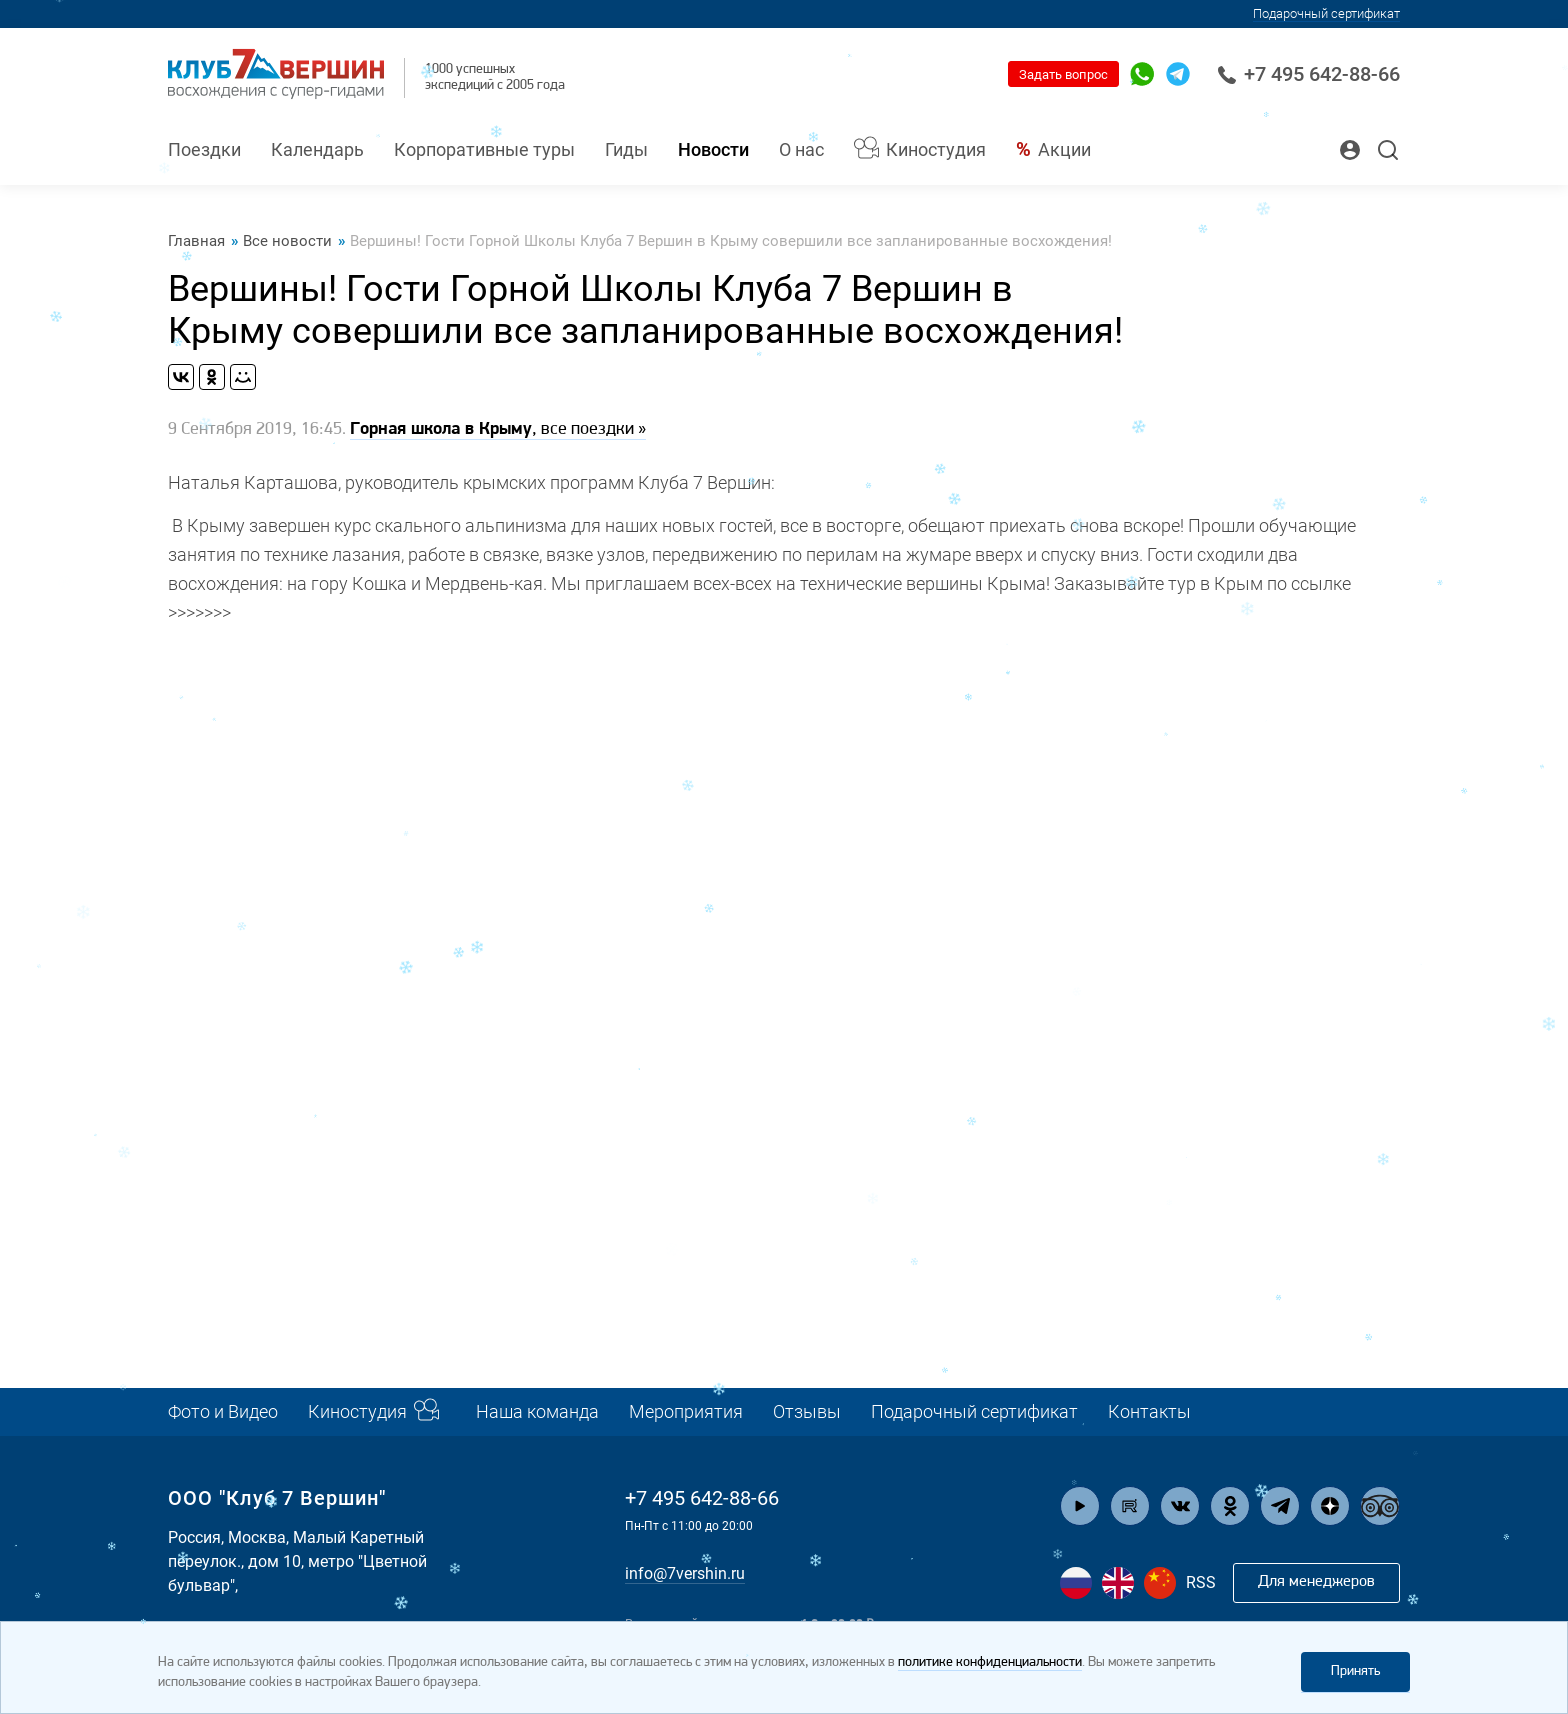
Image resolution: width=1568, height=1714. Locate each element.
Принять (1355, 1671)
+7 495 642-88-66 (1308, 74)
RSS (1201, 1582)
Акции (1064, 149)
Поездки (204, 149)
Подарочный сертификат (974, 1411)
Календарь (317, 149)
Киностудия (936, 149)
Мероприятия (686, 1411)
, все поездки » (498, 429)
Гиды (626, 149)
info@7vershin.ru (685, 1573)
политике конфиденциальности (990, 1662)
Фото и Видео (223, 1411)
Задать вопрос (1063, 74)
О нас (801, 149)
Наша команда (537, 1411)
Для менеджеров (1316, 1582)
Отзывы (807, 1411)
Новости (713, 149)
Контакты (1149, 1411)
